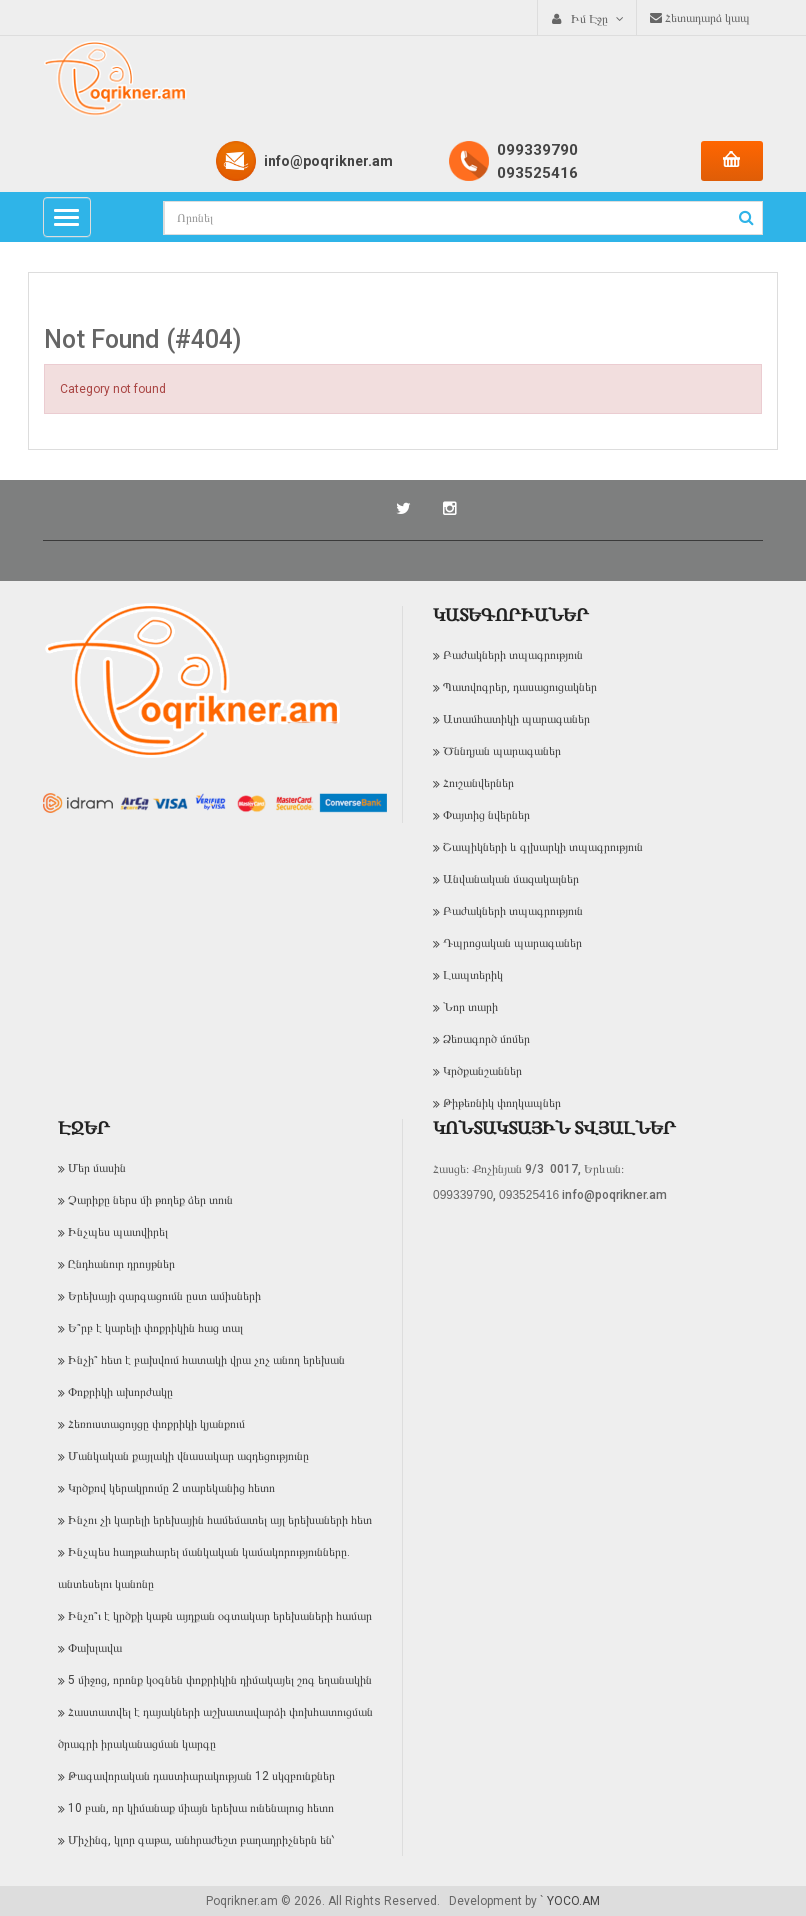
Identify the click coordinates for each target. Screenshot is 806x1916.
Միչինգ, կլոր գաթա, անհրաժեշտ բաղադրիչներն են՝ (201, 1840)
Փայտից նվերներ (486, 815)
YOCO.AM (573, 1901)
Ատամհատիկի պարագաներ (516, 719)
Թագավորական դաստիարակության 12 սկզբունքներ (201, 1776)
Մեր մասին (97, 1168)
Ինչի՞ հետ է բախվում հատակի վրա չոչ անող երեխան (206, 1360)
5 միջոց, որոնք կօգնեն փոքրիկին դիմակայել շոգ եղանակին (220, 1680)
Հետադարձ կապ (700, 18)
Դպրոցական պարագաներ (512, 943)
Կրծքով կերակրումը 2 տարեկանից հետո (171, 1488)
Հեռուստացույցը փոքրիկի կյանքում (156, 1424)
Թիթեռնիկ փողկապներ (502, 1103)
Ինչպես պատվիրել (118, 1232)
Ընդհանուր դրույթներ (121, 1264)
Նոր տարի (470, 1007)
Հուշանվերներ (478, 783)
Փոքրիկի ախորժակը (120, 1392)
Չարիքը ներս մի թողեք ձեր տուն (150, 1200)
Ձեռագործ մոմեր (486, 1039)
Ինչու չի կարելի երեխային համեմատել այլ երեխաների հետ (220, 1520)
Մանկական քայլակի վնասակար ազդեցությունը (188, 1456)
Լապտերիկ (473, 975)
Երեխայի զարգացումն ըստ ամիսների (164, 1296)
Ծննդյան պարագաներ (502, 751)
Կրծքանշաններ (482, 1071)
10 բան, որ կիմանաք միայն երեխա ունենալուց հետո (201, 1808)
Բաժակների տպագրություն (513, 655)
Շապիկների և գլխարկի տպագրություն (543, 847)
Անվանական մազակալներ (511, 879)
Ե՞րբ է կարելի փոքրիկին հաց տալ (155, 1328)
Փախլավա (95, 1648)
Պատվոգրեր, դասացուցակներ (520, 687)
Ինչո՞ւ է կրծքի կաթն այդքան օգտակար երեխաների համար (220, 1616)
